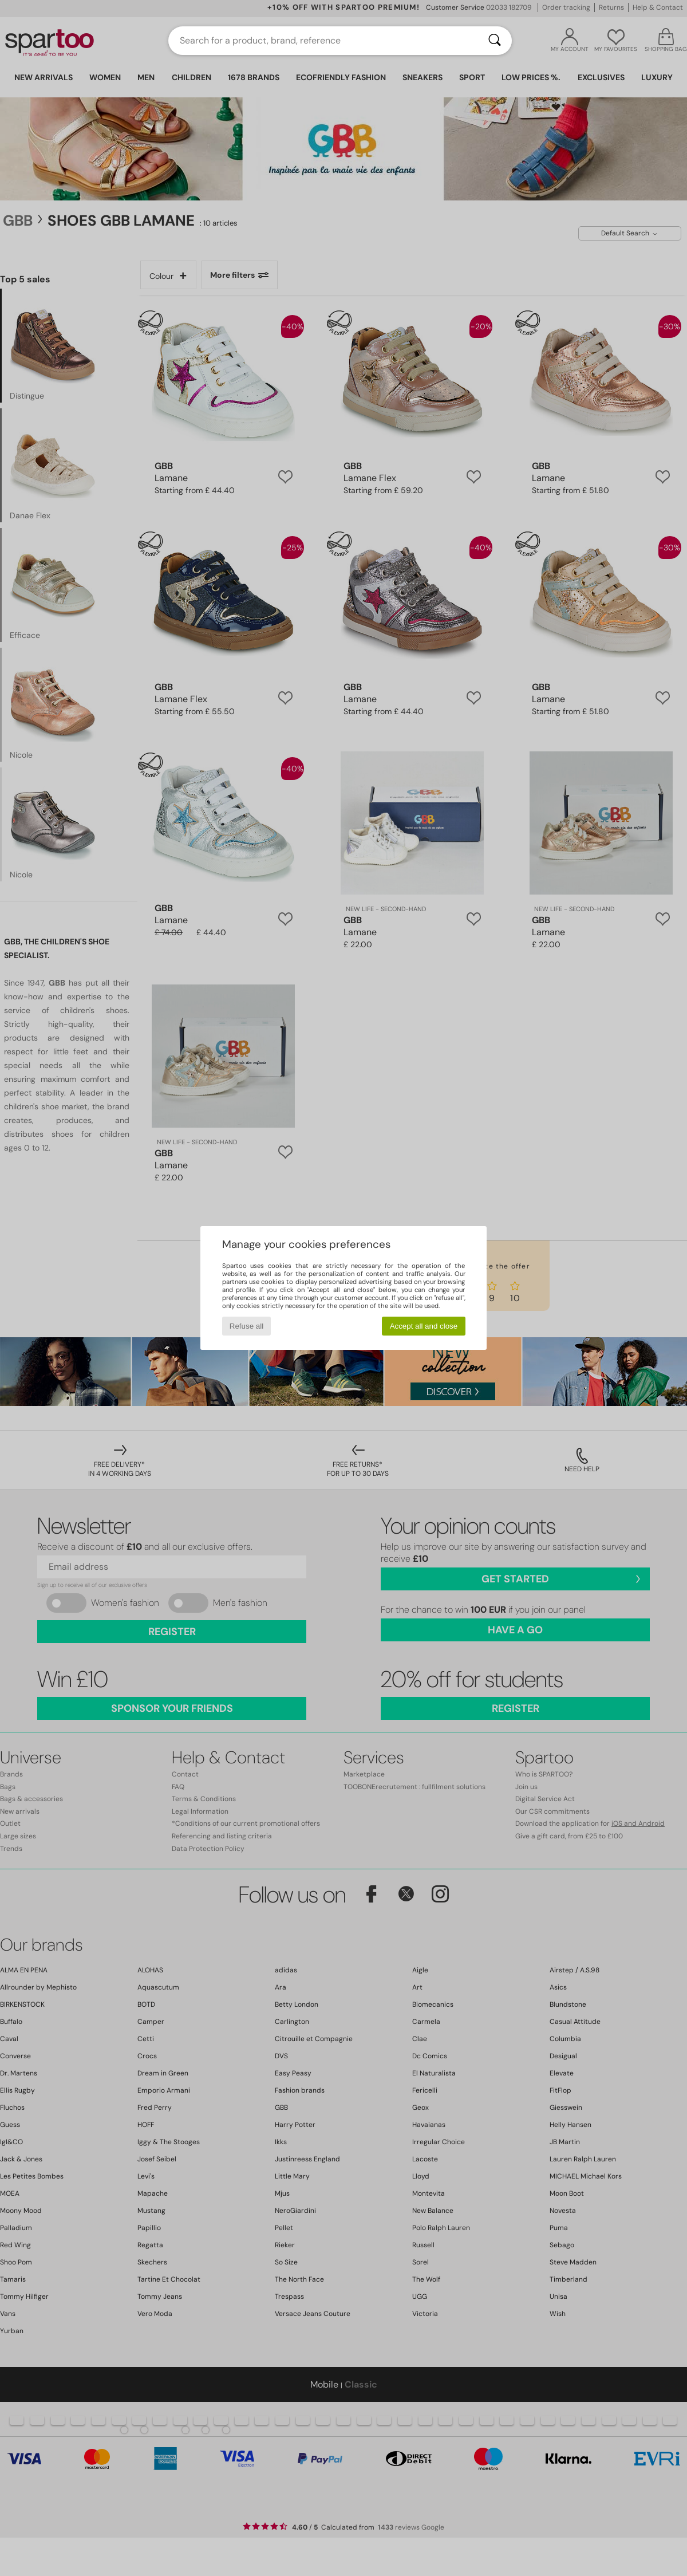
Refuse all (246, 1326)
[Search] (494, 40)
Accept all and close (424, 1326)
